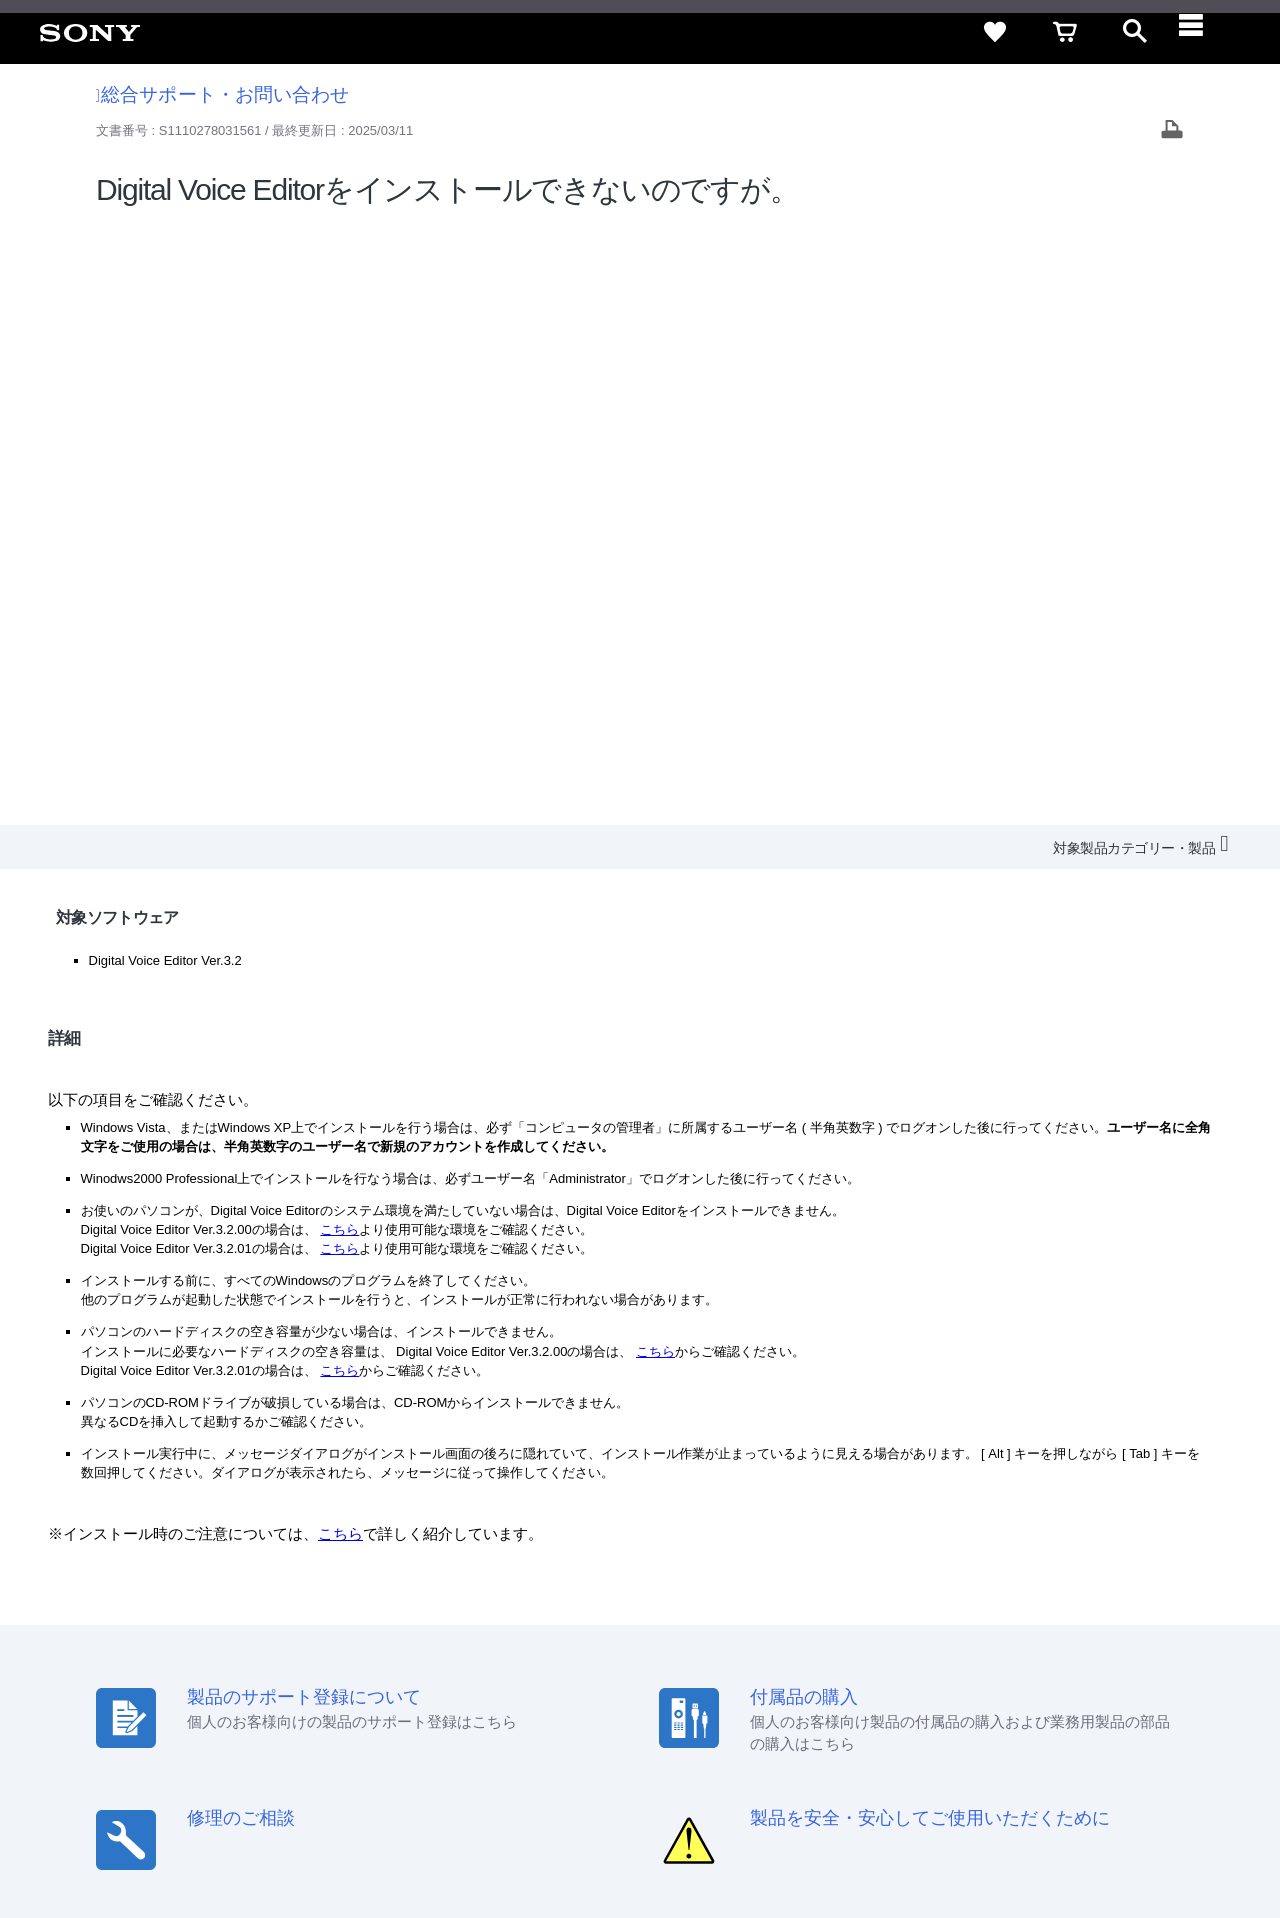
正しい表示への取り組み (421, 1837)
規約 (1137, 1642)
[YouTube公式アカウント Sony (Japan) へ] (1086, 1727)
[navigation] (1205, 32)
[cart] (1065, 32)
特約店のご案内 (782, 1678)
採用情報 (691, 1678)
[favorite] (995, 32)
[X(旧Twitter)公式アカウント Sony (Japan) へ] (1043, 1727)
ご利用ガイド (1061, 1642)
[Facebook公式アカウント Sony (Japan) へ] (1129, 1727)
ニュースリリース (900, 1678)
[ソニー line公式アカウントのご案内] (1000, 1727)
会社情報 (619, 1678)
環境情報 (998, 1678)
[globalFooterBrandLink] (1075, 1849)
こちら (339, 627)
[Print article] (1172, 131)
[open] (1135, 32)
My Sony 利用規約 (1097, 1678)
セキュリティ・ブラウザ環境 (732, 1642)
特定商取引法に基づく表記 (919, 1642)
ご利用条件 (163, 1837)
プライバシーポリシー (273, 1837)
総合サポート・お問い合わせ (223, 94)
